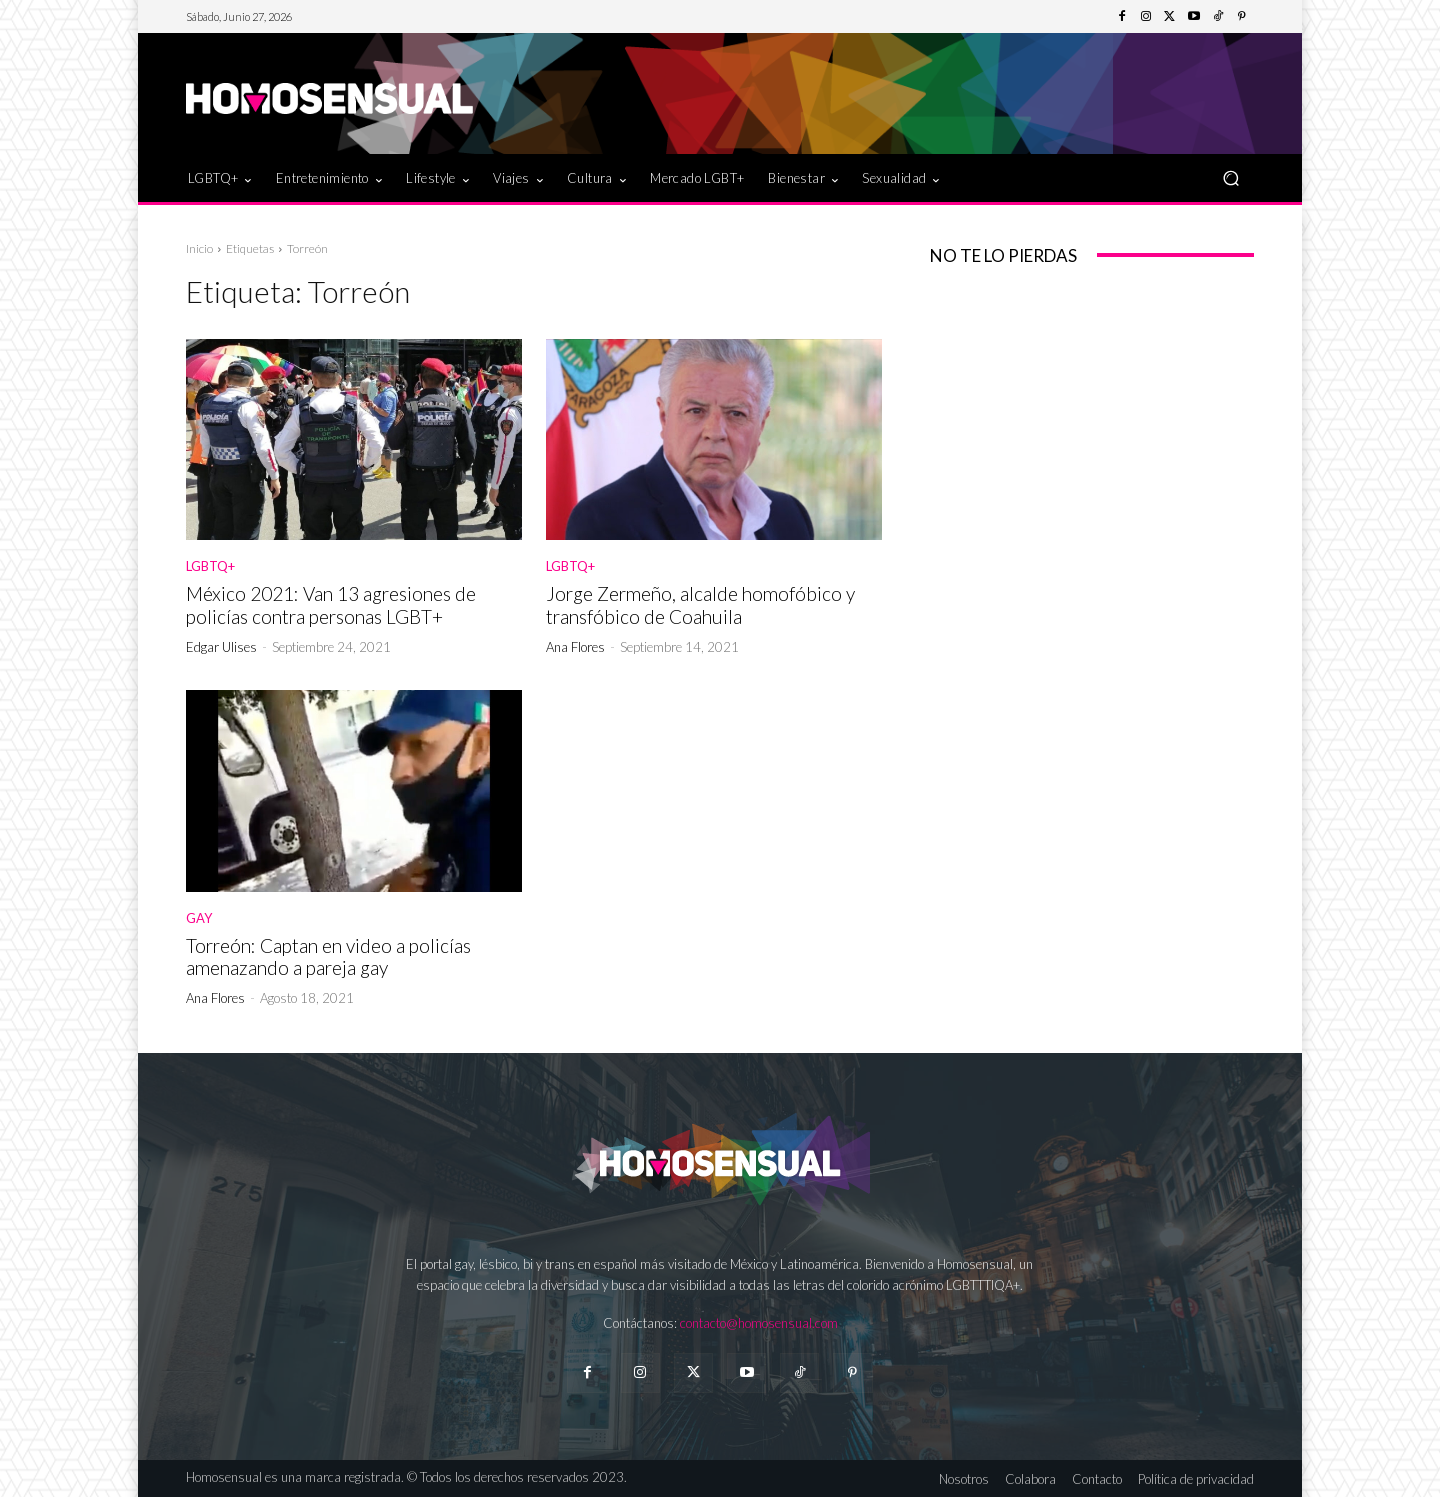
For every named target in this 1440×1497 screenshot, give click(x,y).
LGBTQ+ (210, 566)
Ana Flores (575, 647)
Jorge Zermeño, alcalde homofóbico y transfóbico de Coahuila (700, 605)
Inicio (199, 248)
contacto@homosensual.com (759, 1323)
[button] (1230, 177)
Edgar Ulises (221, 647)
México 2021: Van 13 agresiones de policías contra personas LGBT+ (331, 605)
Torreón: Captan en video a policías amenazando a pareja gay (328, 957)
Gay (199, 918)
